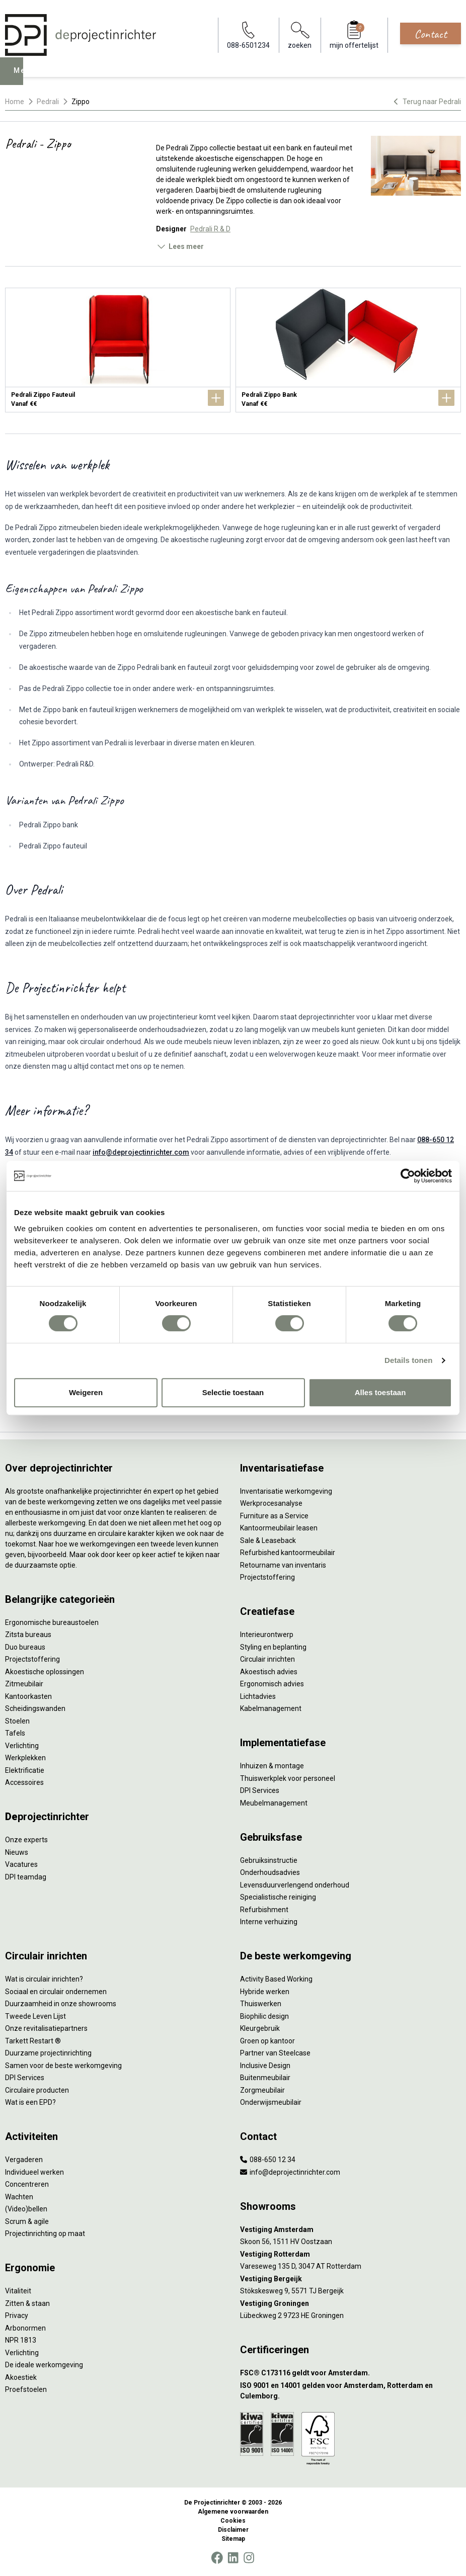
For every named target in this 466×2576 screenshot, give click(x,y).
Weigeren (86, 1392)
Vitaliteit (18, 2291)
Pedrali (48, 102)
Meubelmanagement (273, 1803)
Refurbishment (264, 1910)
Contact (430, 33)
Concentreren (27, 2184)
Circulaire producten (37, 2090)
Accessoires (24, 1782)
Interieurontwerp (266, 1634)
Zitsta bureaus (28, 1634)
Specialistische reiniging (278, 1897)
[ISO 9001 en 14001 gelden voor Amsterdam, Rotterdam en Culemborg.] (350, 2390)
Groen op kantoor (267, 2041)
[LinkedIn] (233, 2557)
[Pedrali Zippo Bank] (348, 350)
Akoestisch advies (268, 1672)
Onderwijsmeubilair (270, 2102)
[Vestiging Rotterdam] (350, 2254)
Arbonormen (25, 2328)
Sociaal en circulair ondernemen (56, 1992)
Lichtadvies (258, 1696)
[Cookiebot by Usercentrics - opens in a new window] (408, 1175)
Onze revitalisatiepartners (46, 2028)
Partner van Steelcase (275, 2053)
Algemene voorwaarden (233, 2511)
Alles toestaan (380, 1392)
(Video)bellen (26, 2209)
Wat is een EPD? (30, 2102)
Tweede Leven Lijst (35, 2016)
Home (14, 102)
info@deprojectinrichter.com (141, 1152)
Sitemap (233, 2538)
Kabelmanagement (270, 1708)
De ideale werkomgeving (44, 2365)
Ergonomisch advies (272, 1684)
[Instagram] (249, 2557)
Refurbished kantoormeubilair (287, 1553)
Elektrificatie (24, 1770)
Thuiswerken (260, 2004)
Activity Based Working (276, 1979)
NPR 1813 (20, 2340)
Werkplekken (25, 1758)
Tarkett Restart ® (33, 2041)
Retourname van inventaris (283, 1565)
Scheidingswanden (35, 1708)
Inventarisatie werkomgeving (286, 1491)
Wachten (19, 2197)
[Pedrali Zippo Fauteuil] (118, 350)
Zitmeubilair (24, 1684)
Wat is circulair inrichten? (44, 1979)
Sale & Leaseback (268, 1540)
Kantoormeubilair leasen (279, 1528)
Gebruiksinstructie (268, 1860)
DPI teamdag (25, 1877)
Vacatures (21, 1864)
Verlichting (22, 1746)
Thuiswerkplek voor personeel (287, 1778)
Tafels (15, 1733)
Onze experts (26, 1840)
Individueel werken (34, 2172)
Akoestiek (21, 2377)
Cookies (233, 2520)
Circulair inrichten (267, 1659)
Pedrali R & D (210, 229)
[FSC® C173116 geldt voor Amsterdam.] (350, 2373)
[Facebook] (217, 2557)
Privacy (16, 2315)
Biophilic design (264, 2016)
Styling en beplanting (273, 1647)
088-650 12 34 (267, 2160)
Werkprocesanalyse (271, 1503)
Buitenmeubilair (265, 2078)
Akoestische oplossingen (44, 1672)
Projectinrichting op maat (45, 2233)
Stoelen (17, 1721)
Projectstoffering (32, 1659)
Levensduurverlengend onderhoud (294, 1885)
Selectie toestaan (233, 1392)
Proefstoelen (26, 2389)
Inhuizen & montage (272, 1766)
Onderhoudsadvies (270, 1872)
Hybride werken (264, 1992)
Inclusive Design (265, 2066)
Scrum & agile (27, 2221)
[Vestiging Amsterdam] (350, 2229)
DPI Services (259, 1790)
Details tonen (408, 1360)
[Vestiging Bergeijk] (350, 2279)
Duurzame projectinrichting (48, 2053)
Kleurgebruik (260, 2028)
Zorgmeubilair (262, 2090)
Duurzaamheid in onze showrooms (60, 2004)
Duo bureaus (25, 1647)
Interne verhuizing (268, 1922)
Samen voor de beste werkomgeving (63, 2066)
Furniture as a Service (274, 1516)
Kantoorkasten (28, 1696)
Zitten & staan (27, 2303)
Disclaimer (233, 2529)
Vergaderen (24, 2160)
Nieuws (16, 1852)
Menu (25, 78)
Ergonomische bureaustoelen (52, 1622)
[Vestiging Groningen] (350, 2303)
